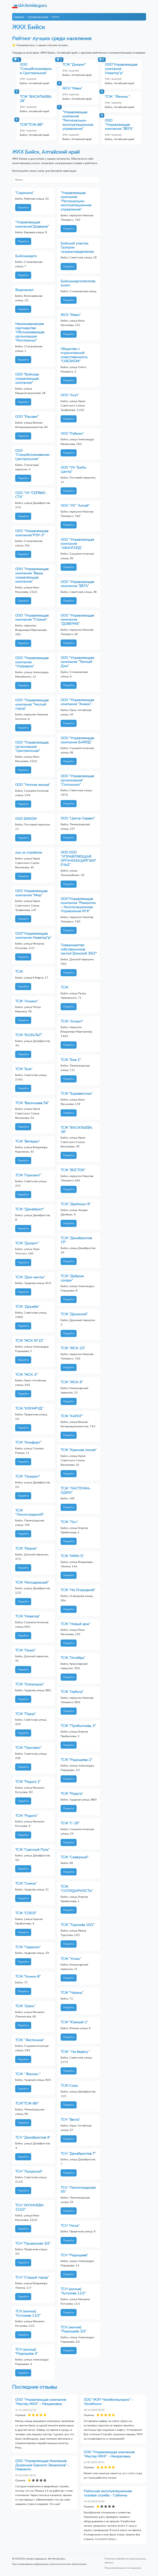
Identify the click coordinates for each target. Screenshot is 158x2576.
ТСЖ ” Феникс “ (117, 96)
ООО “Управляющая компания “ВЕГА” (119, 124)
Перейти (23, 207)
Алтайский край (38, 17)
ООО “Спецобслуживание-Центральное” (36, 68)
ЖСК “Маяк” (72, 88)
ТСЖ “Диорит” (74, 64)
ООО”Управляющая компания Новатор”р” (121, 68)
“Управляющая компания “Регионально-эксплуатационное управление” (77, 120)
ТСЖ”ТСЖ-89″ (31, 124)
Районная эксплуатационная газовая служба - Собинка (108, 2493)
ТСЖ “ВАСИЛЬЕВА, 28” (36, 98)
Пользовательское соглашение (122, 2567)
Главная (19, 17)
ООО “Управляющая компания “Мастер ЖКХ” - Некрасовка (40, 2401)
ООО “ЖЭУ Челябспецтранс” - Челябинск (108, 2401)
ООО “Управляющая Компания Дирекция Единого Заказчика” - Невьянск (42, 2465)
